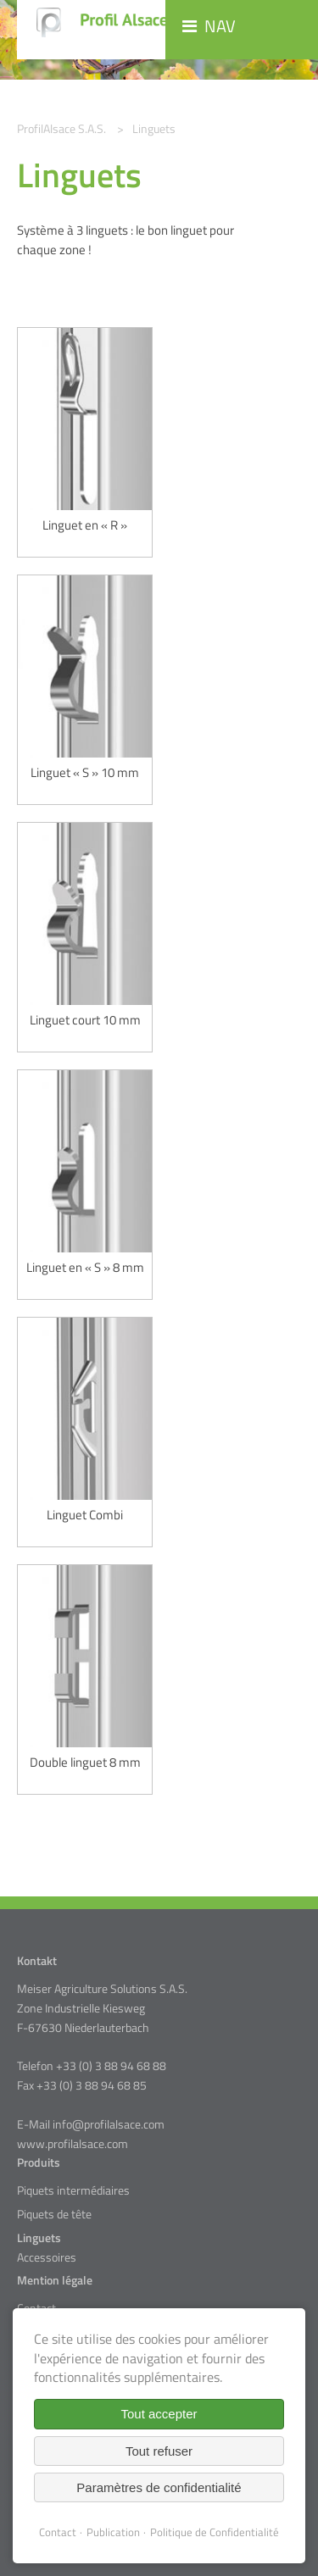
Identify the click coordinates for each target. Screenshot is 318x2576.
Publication (113, 2531)
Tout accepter (158, 2414)
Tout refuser (159, 2451)
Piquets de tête (54, 2214)
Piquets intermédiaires (73, 2190)
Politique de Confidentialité (214, 2531)
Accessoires (46, 2257)
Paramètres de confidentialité (158, 2487)
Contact (57, 2531)
